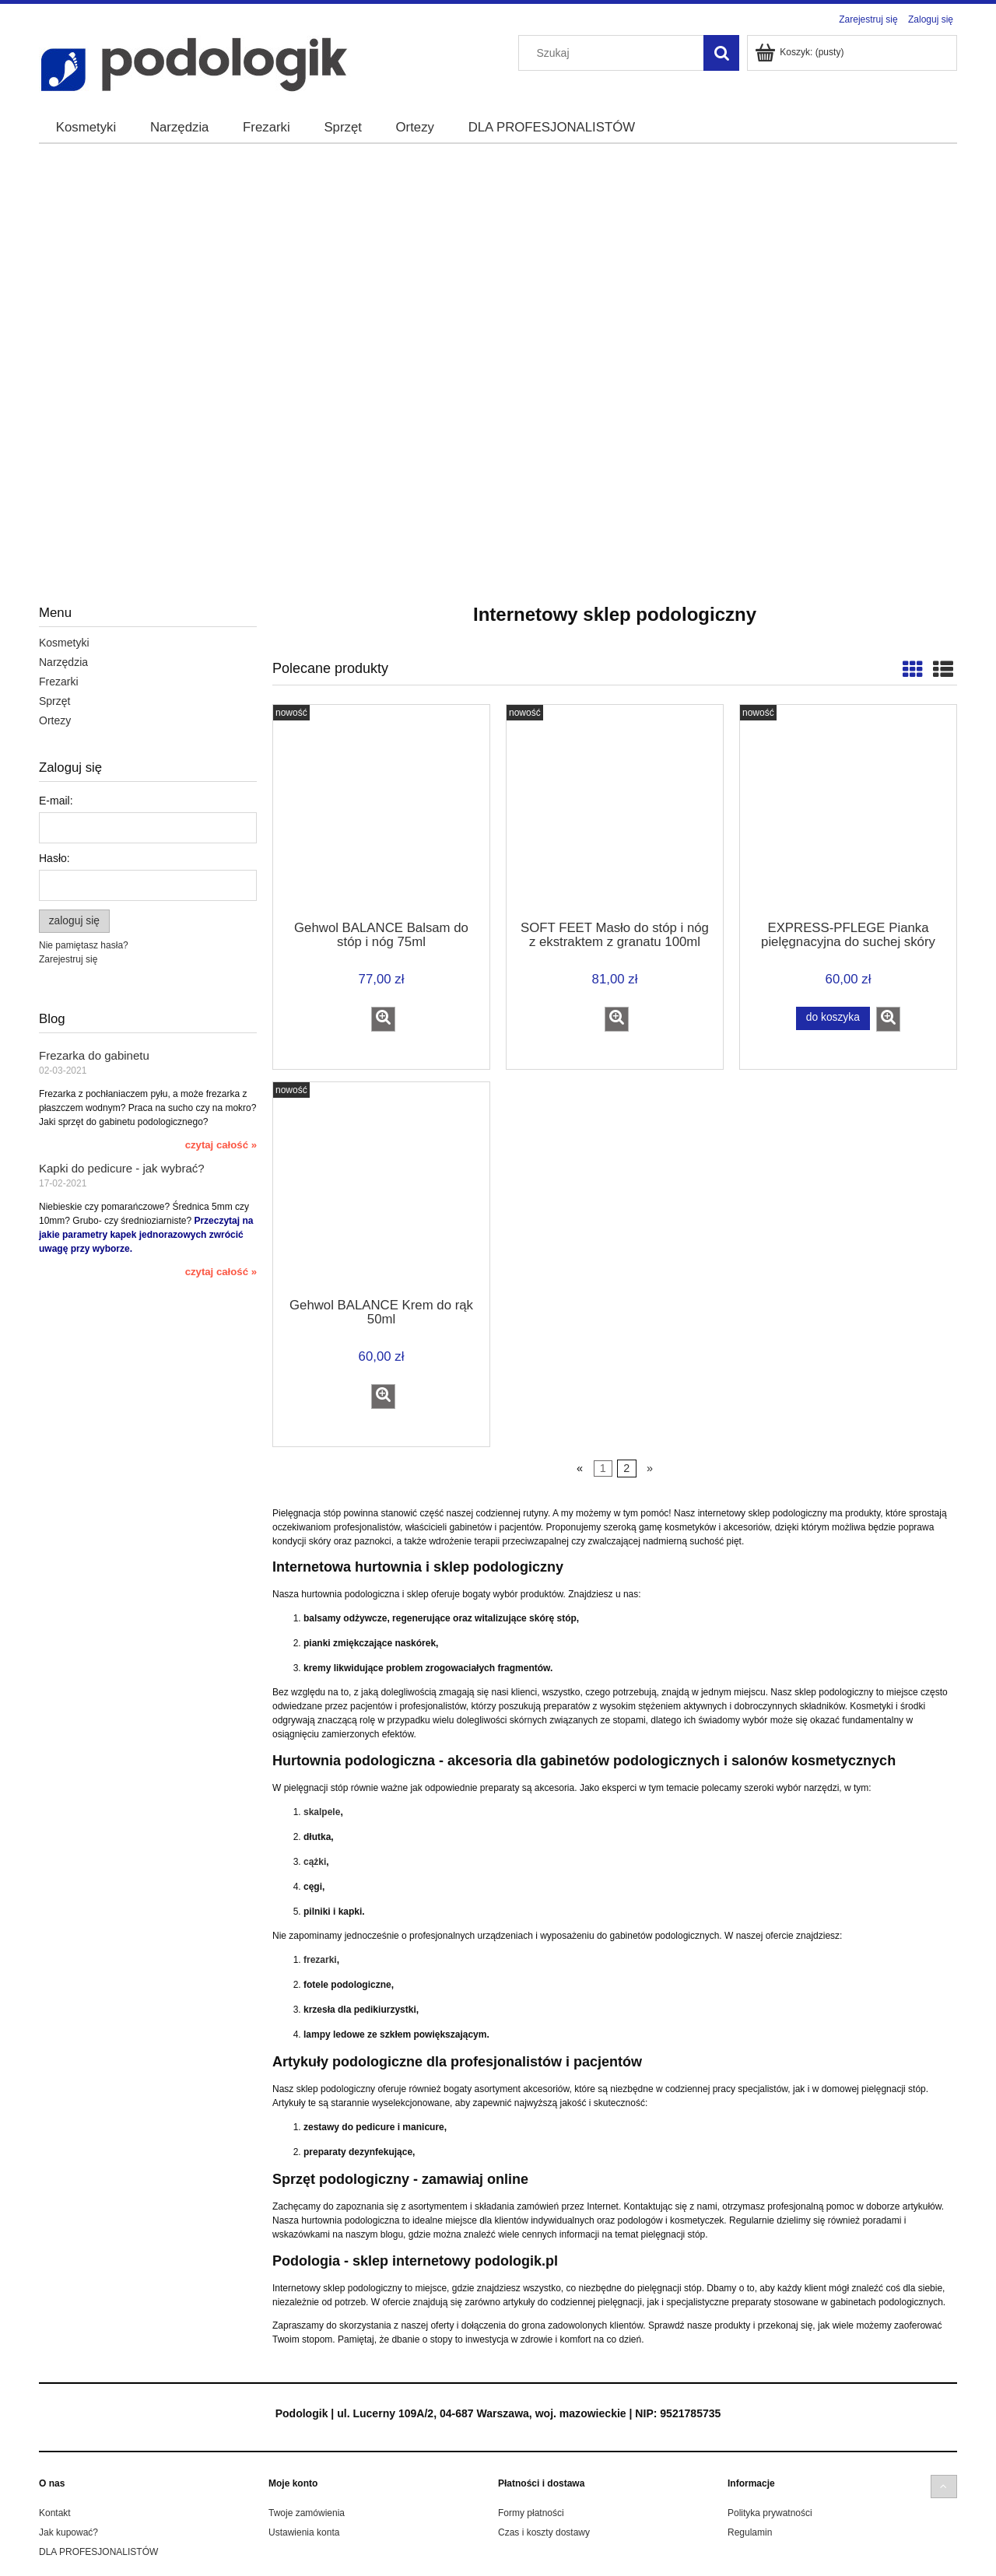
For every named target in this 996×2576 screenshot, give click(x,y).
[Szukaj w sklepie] (614, 53)
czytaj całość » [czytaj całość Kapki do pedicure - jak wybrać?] (221, 1271)
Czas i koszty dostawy (544, 2532)
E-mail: (56, 800)
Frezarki (59, 681)
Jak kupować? (68, 2532)
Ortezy (55, 720)
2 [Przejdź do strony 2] (626, 1469)
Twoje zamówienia (306, 2513)
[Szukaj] (721, 53)
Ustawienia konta (303, 2532)
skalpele (321, 1812)
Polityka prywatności (770, 2513)
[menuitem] (86, 127)
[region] (498, 331)
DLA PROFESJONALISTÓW (98, 2551)
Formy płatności (531, 2513)
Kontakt (55, 2513)
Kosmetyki (64, 642)
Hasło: (54, 858)
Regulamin (750, 2532)
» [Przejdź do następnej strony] (650, 1469)
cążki (314, 1861)
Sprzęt (54, 701)
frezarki (320, 1959)
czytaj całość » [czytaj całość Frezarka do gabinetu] (221, 1145)
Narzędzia (63, 662)
